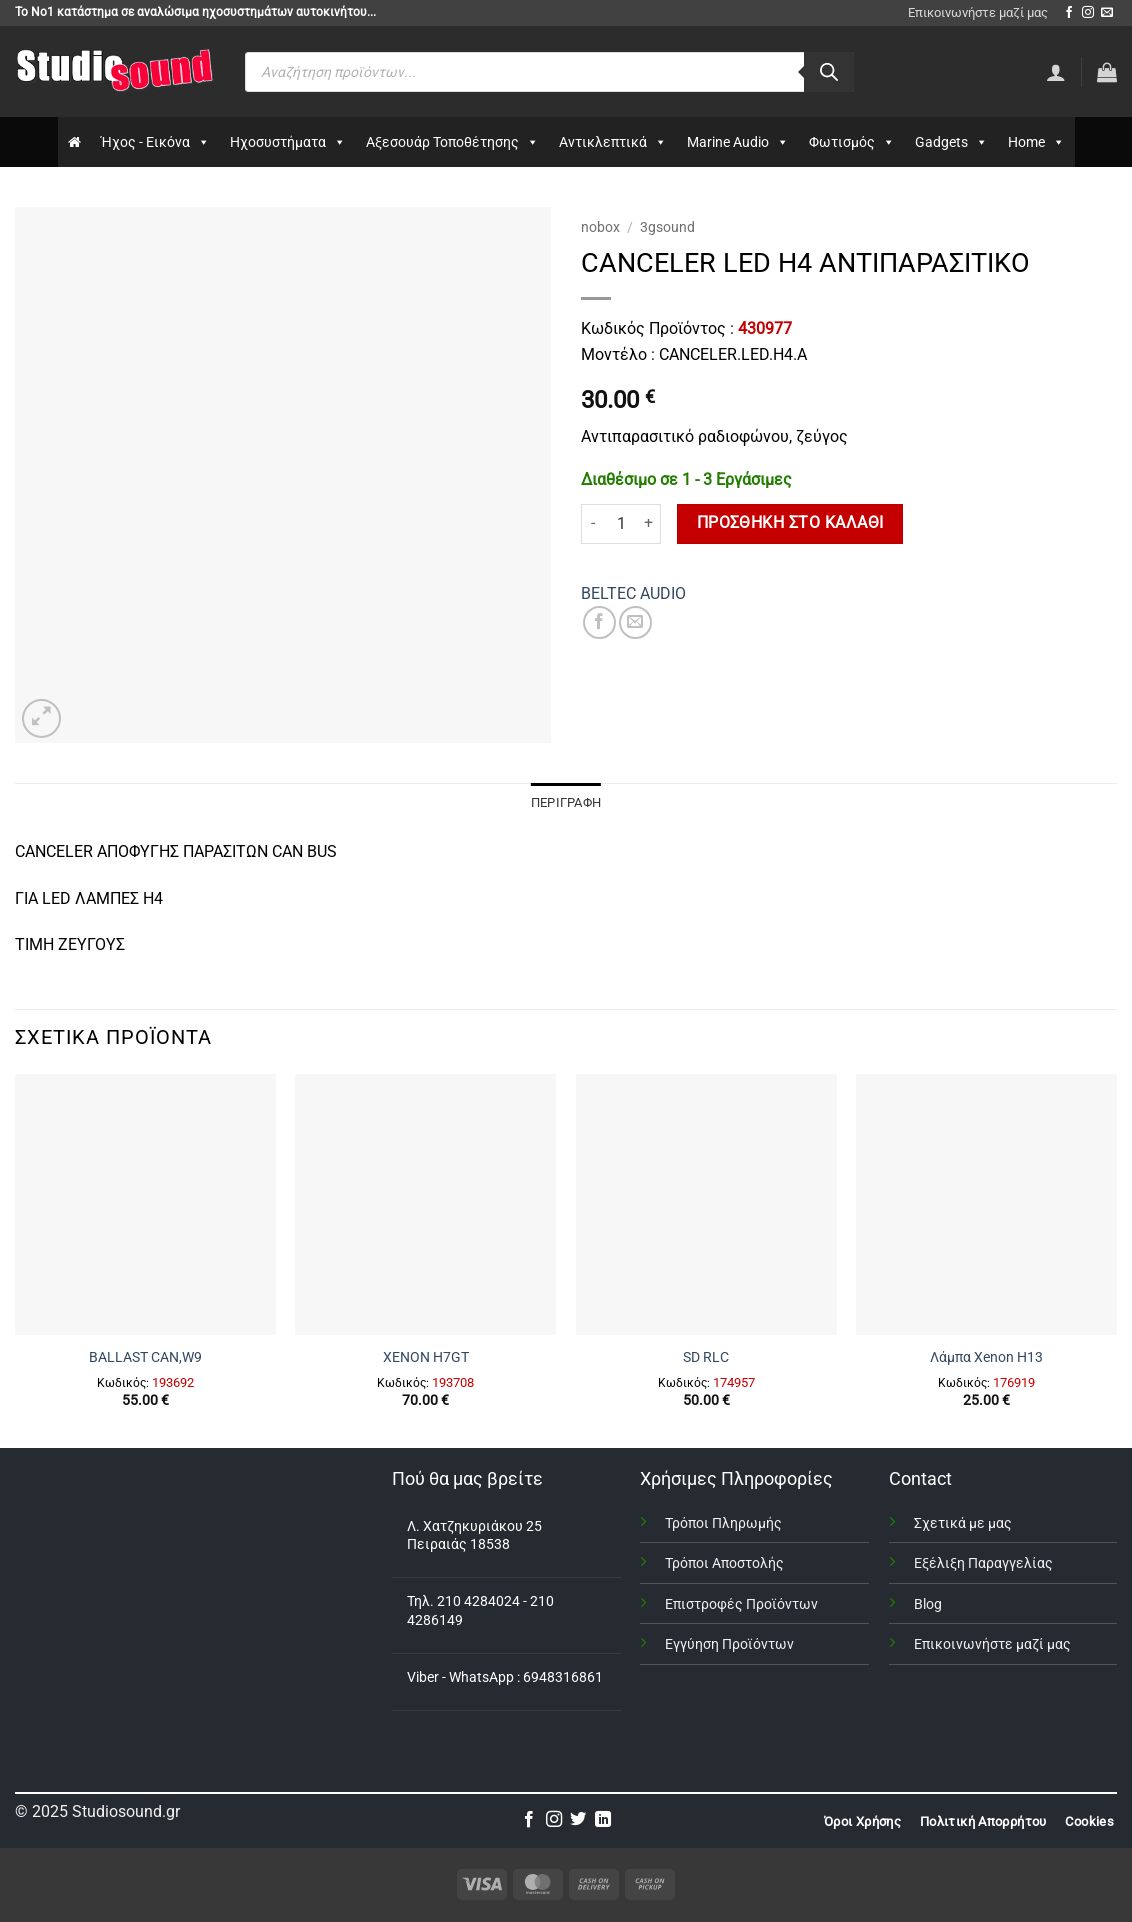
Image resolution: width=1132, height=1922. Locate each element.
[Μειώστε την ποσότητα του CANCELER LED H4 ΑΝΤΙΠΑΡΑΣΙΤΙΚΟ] (593, 524)
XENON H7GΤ (426, 1357)
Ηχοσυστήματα (288, 142)
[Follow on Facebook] (1069, 13)
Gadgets (951, 142)
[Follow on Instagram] (1088, 13)
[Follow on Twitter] (578, 1820)
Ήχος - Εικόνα (155, 142)
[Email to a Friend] (635, 622)
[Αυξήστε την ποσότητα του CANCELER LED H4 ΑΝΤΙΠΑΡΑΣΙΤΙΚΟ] (649, 524)
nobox (600, 227)
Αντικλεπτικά (613, 142)
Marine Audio (738, 142)
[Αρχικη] (74, 142)
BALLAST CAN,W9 (145, 1357)
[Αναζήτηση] (829, 72)
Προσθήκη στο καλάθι (790, 523)
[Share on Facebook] (599, 622)
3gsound (667, 227)
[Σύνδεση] (1056, 72)
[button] (1107, 72)
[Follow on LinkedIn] (603, 1820)
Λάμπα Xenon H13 (986, 1357)
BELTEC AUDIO (633, 593)
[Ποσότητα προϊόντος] (621, 524)
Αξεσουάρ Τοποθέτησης (452, 142)
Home (1036, 142)
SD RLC (706, 1357)
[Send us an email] (1107, 13)
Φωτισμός (852, 142)
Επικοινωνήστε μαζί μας (978, 12)
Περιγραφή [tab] (566, 802)
